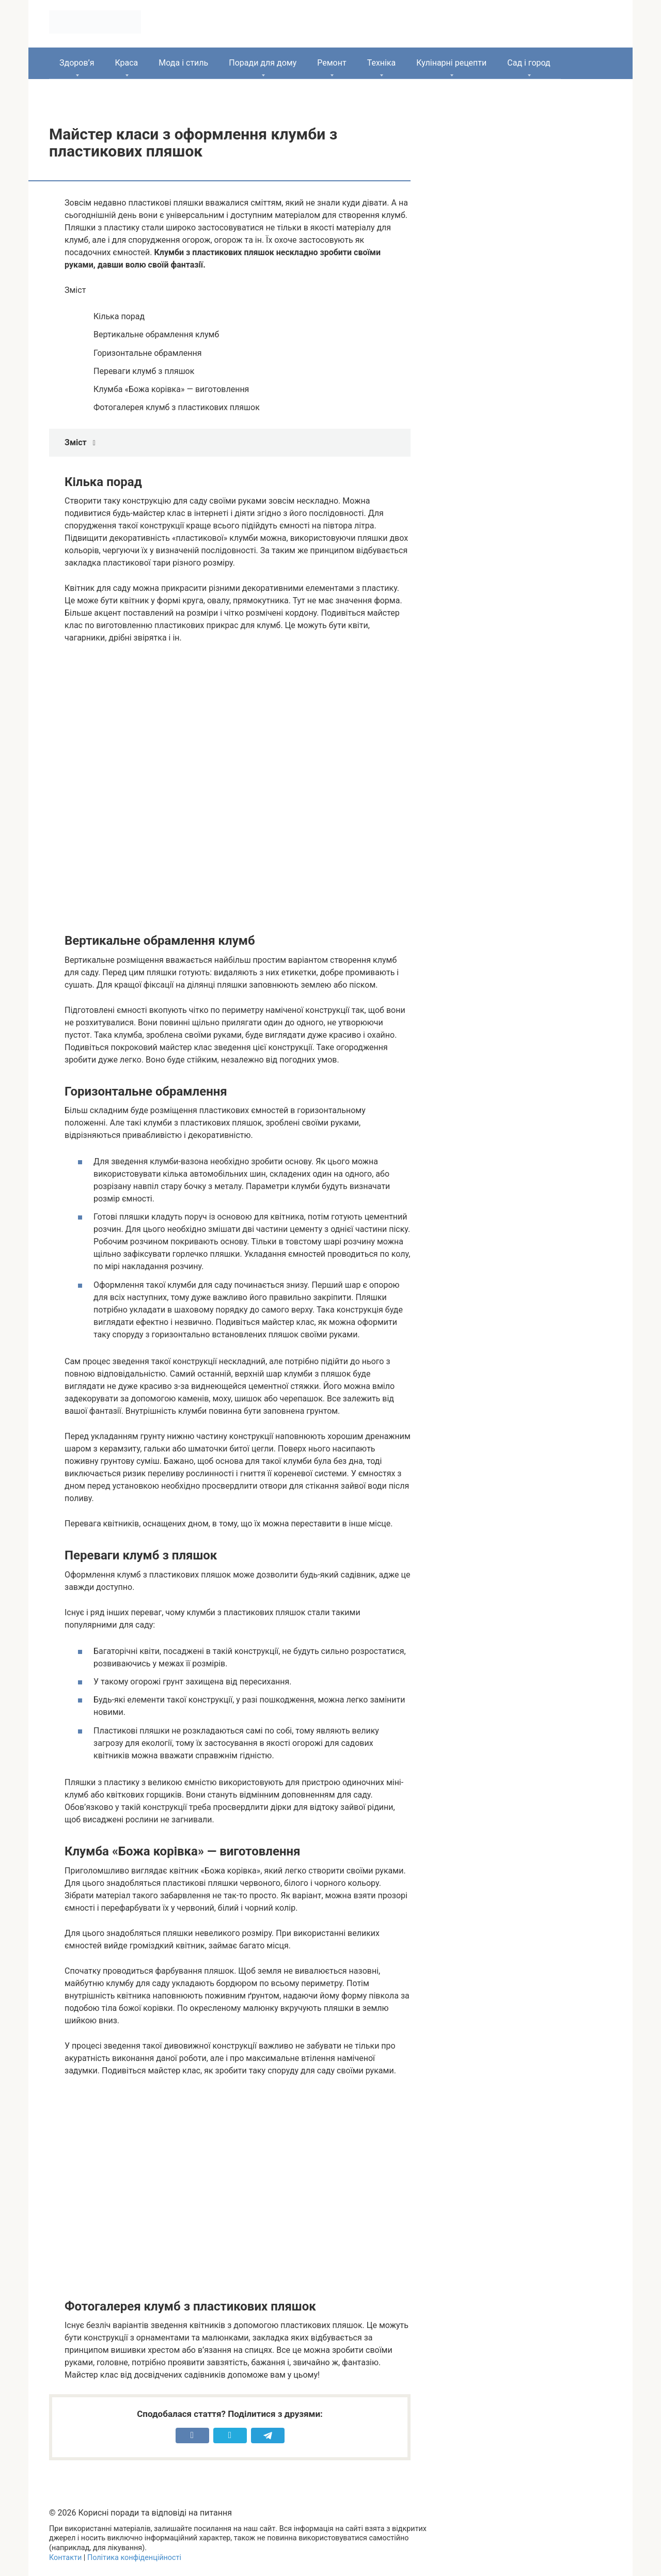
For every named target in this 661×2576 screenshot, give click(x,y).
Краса (126, 63)
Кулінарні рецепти (451, 63)
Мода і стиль (183, 63)
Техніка (381, 63)
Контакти (65, 2557)
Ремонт (331, 63)
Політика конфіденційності (134, 2557)
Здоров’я (76, 63)
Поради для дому (262, 63)
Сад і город (528, 63)
